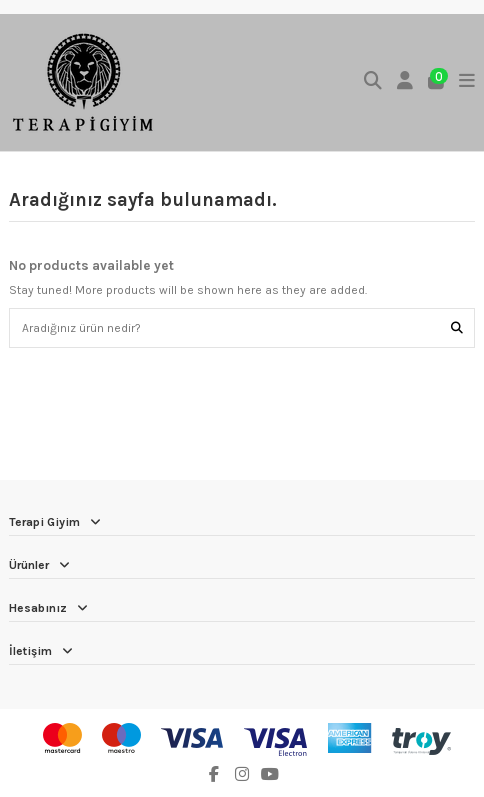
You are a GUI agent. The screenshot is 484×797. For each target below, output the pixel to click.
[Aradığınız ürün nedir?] (457, 327)
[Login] (405, 82)
